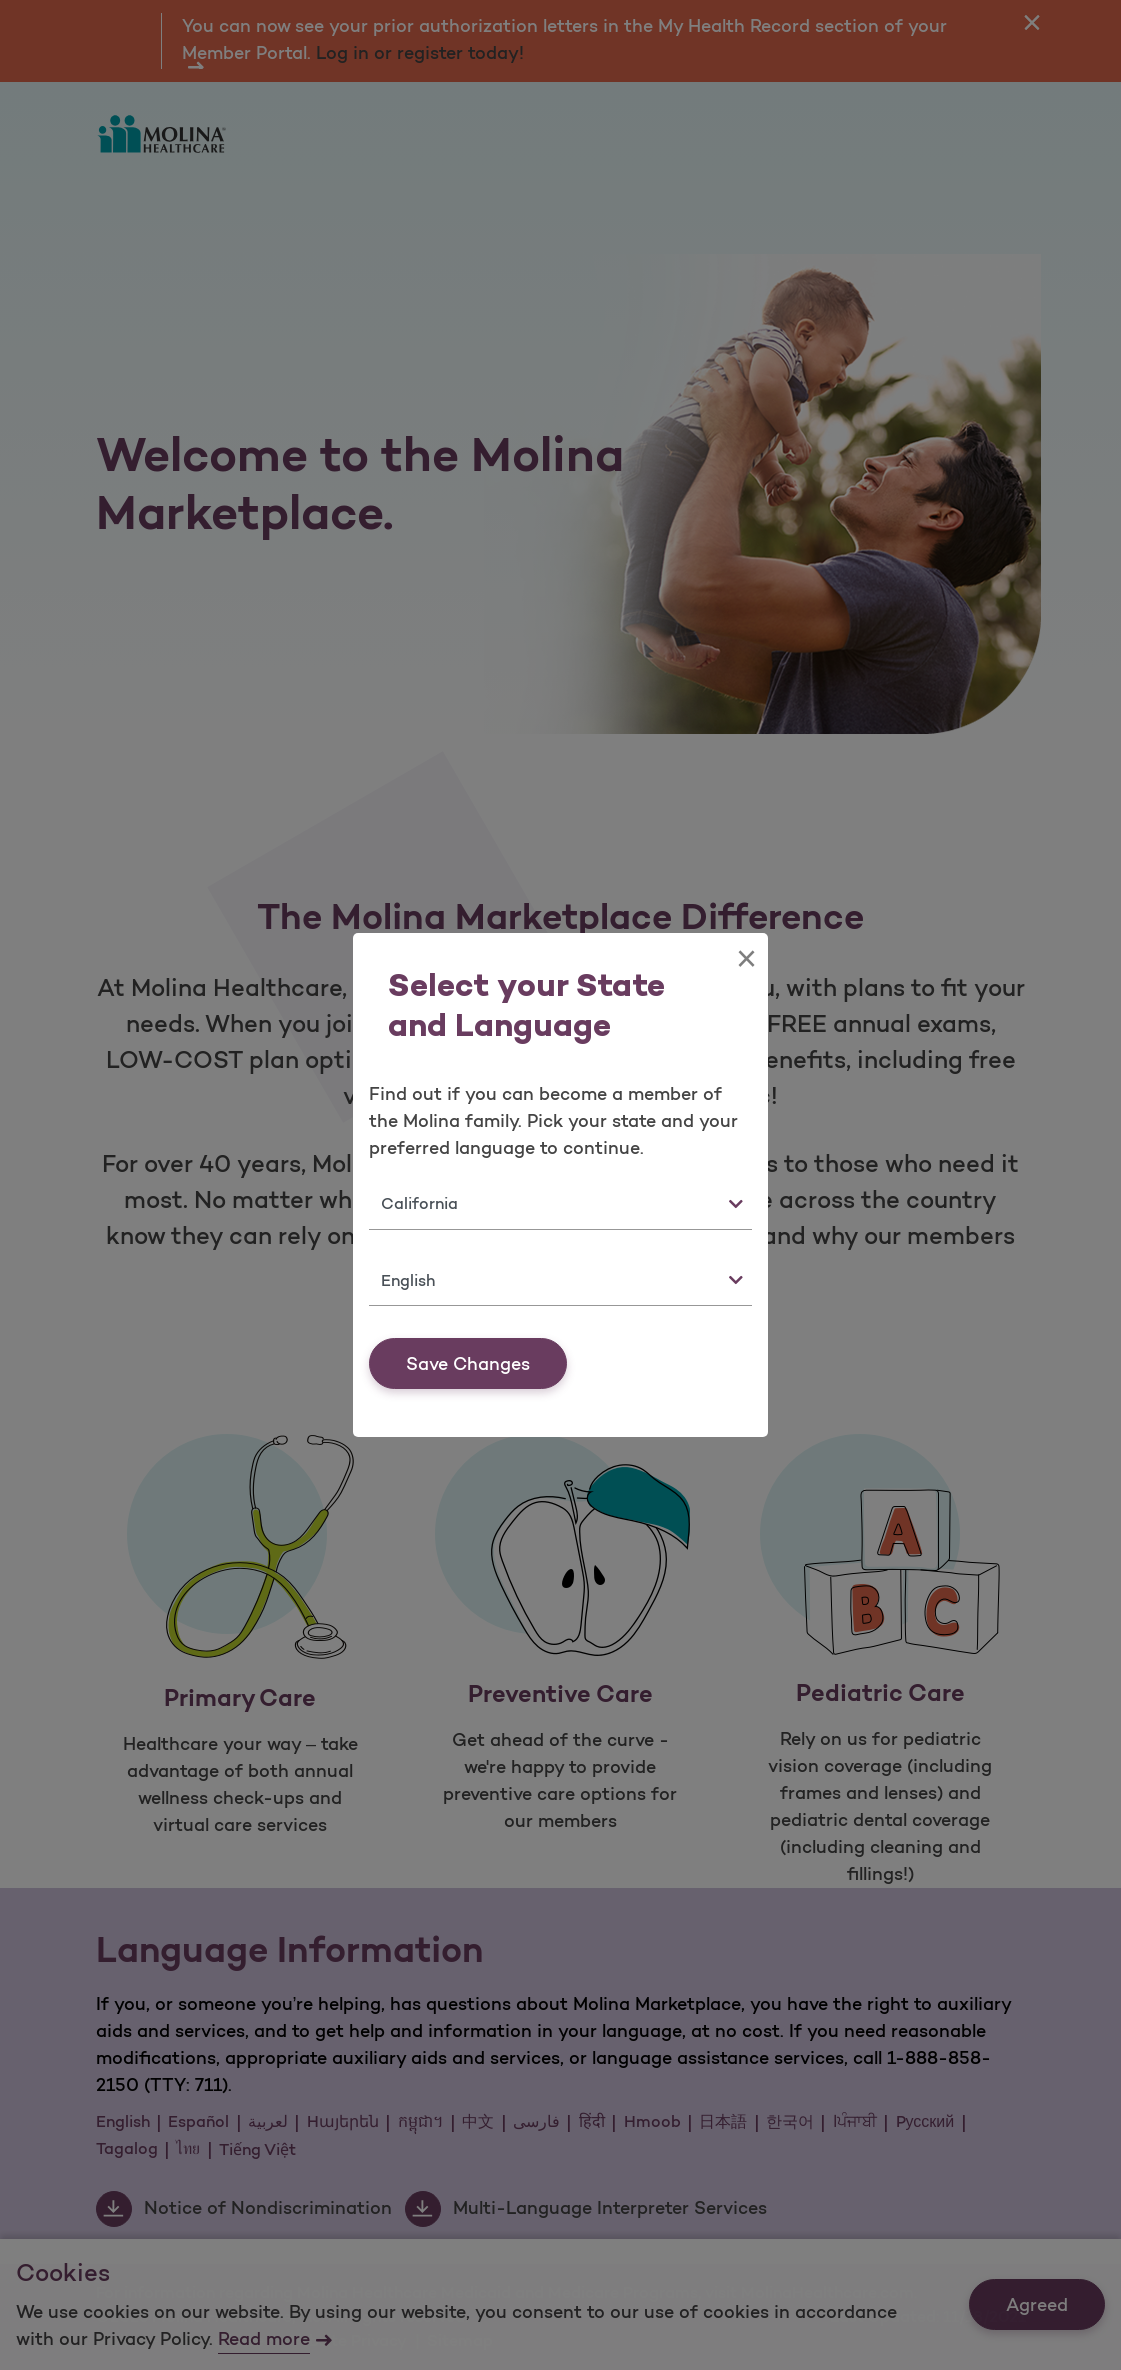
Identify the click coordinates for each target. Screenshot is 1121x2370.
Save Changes (468, 1364)
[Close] (746, 959)
